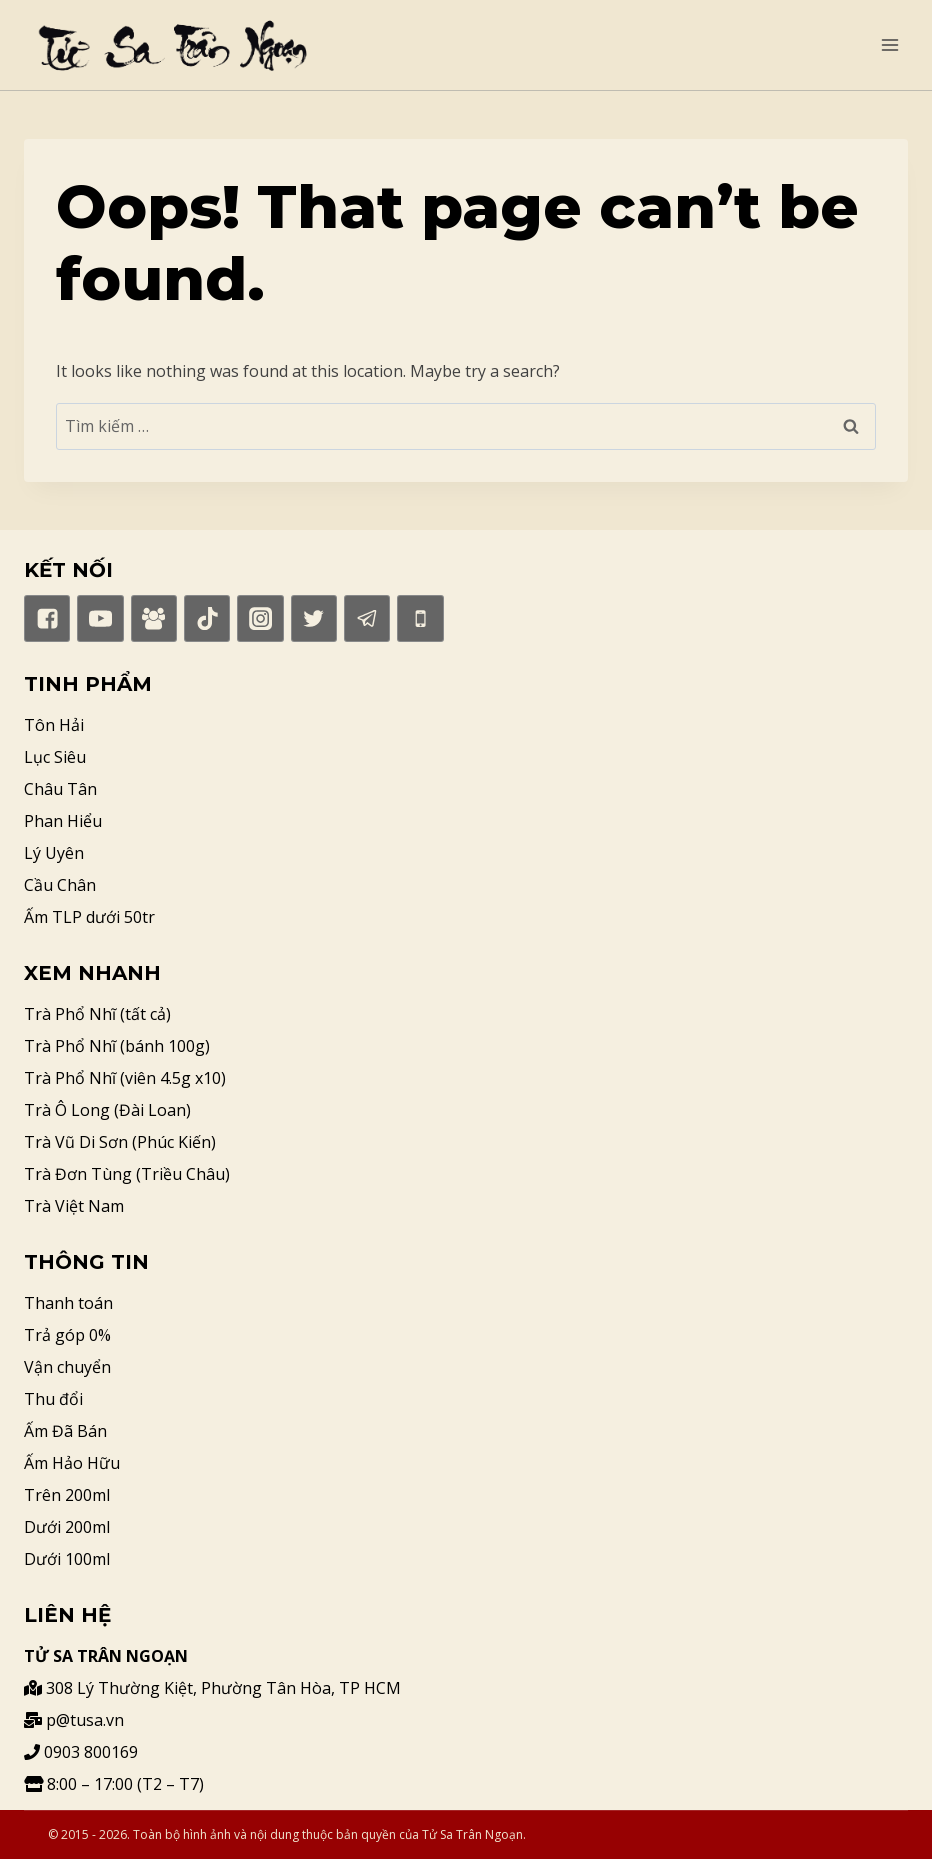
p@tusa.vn (74, 1720)
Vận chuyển (67, 1367)
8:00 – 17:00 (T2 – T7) (114, 1784)
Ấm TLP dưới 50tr (89, 917)
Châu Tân (60, 789)
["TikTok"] (207, 618)
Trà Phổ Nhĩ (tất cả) (97, 1014)
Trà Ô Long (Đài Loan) (107, 1110)
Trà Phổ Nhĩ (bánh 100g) (117, 1046)
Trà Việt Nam (74, 1206)
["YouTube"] (100, 618)
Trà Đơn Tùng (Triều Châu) (127, 1174)
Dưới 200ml (67, 1527)
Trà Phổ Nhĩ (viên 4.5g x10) (125, 1078)
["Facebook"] (47, 618)
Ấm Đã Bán (65, 1431)
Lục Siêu (55, 757)
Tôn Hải (54, 725)
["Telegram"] (367, 618)
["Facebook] (154, 618)
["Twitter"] (314, 618)
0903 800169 (81, 1752)
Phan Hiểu (63, 821)
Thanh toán (68, 1303)
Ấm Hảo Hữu (72, 1463)
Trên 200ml (67, 1495)
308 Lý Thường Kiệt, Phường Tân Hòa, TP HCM (212, 1688)
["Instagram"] (260, 618)
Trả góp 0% (67, 1335)
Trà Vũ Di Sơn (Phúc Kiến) (120, 1142)
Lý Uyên (54, 853)
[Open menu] (889, 44)
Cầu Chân (60, 885)
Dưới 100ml (67, 1559)
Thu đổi (53, 1399)
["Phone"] (420, 618)
